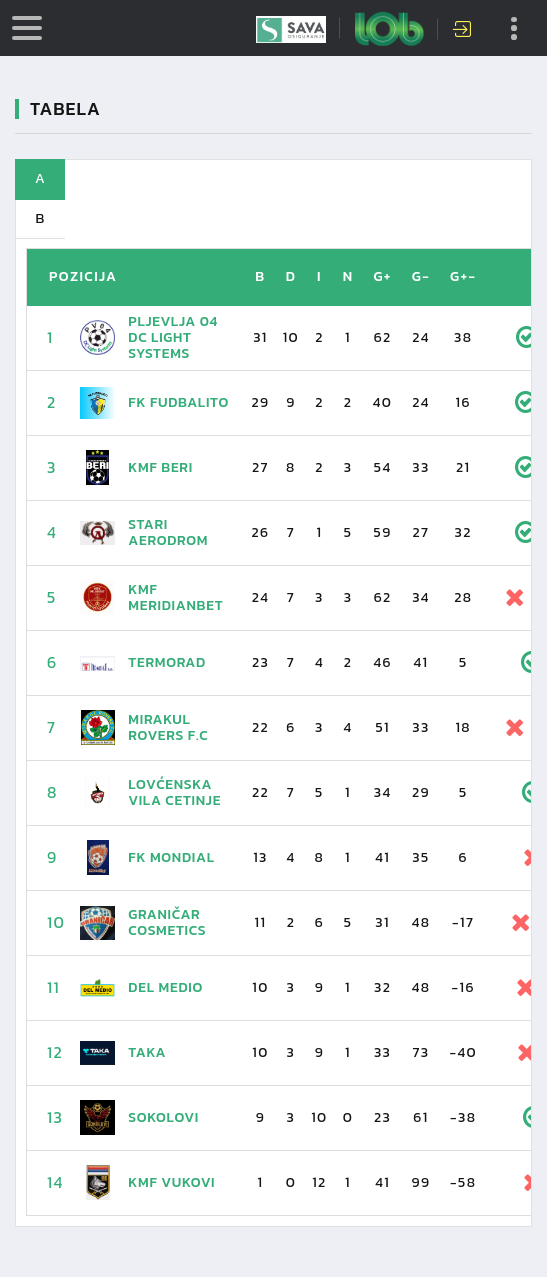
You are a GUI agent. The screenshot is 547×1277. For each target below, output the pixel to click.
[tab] (273, 179)
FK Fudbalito (178, 402)
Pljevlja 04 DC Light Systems (173, 337)
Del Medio (165, 987)
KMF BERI (160, 467)
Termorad (167, 662)
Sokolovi (163, 1117)
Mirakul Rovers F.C (168, 727)
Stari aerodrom (168, 532)
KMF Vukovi (171, 1182)
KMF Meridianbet (175, 597)
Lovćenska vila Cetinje (174, 792)
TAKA (147, 1052)
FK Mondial (171, 857)
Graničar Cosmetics (167, 922)
